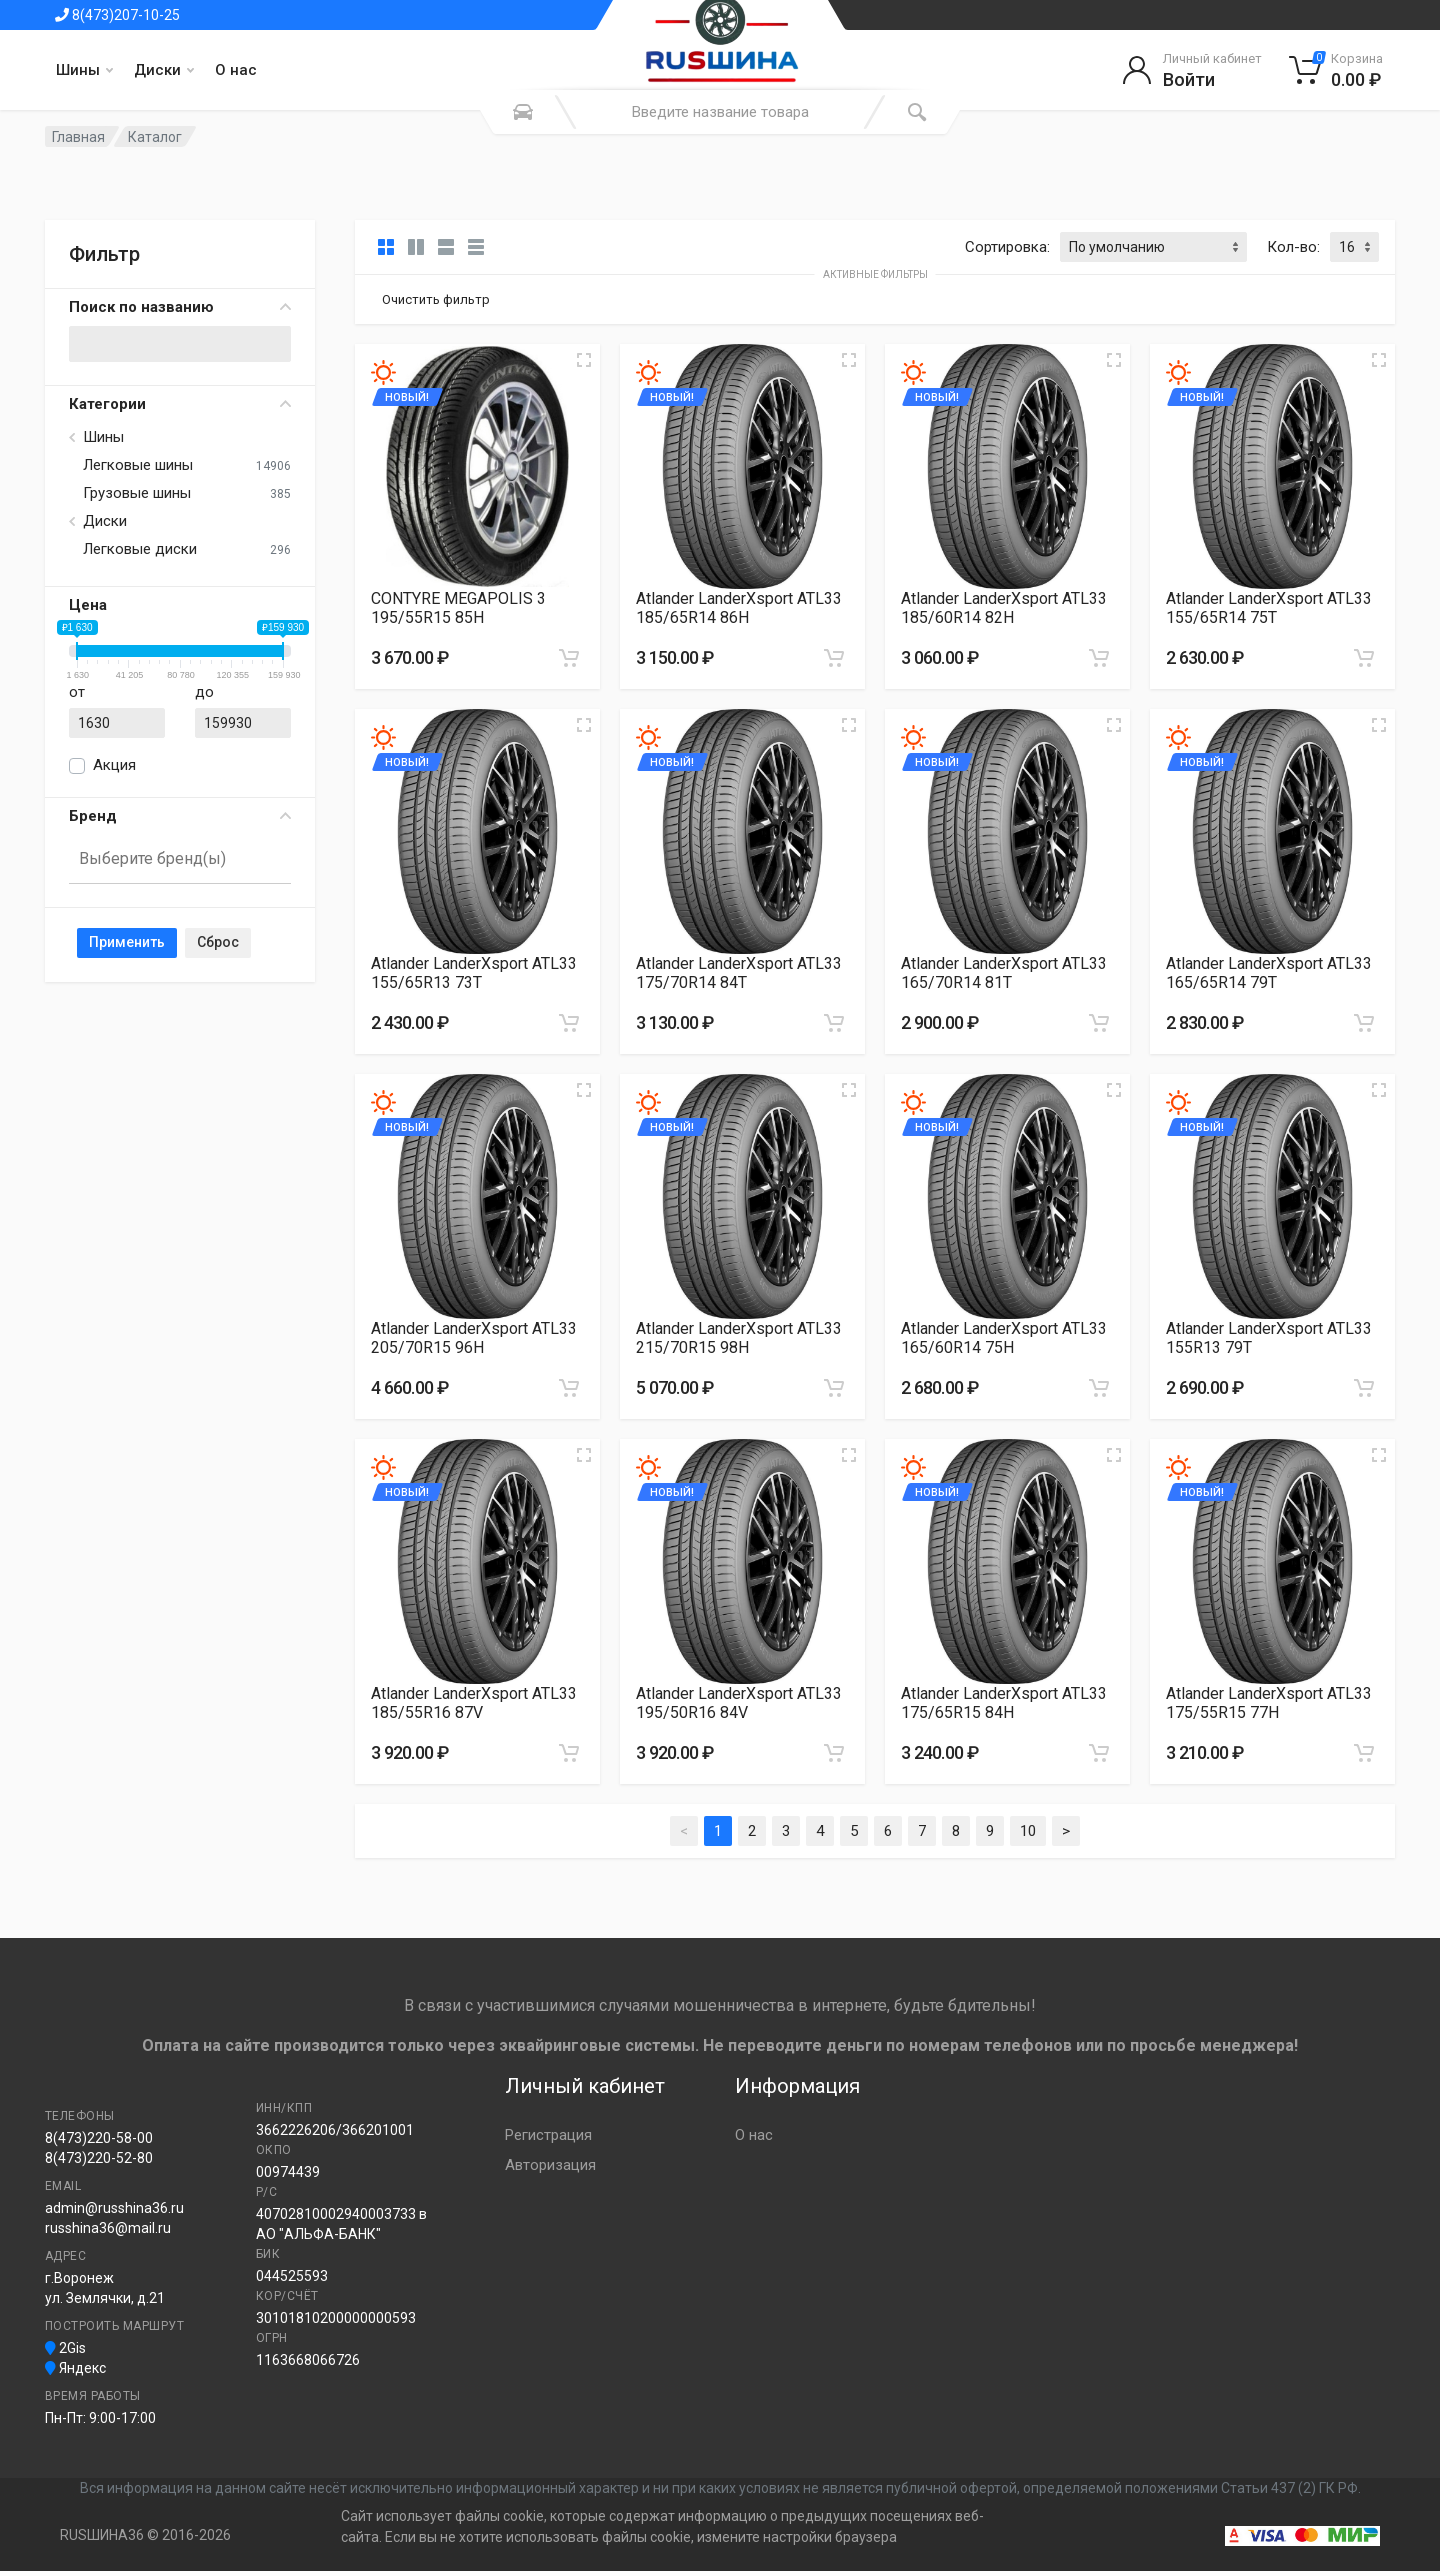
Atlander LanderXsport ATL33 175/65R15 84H (1004, 1703)
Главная (78, 137)
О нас (236, 70)
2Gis (65, 2348)
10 (1028, 1831)
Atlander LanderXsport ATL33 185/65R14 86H (739, 608)
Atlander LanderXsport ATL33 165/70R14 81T (1004, 973)
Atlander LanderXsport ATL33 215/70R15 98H (739, 1338)
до (204, 692)
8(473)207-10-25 (117, 15)
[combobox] (180, 860)
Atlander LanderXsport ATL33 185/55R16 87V (474, 1703)
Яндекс (75, 2368)
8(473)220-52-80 (99, 2158)
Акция (114, 765)
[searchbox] (171, 858)
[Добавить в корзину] (569, 658)
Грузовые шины (137, 493)
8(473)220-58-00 (99, 2138)
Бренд (180, 816)
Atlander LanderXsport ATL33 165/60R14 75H (1004, 1338)
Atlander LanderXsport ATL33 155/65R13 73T (474, 973)
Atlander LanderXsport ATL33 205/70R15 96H (474, 1338)
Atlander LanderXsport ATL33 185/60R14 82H (1004, 608)
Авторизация (550, 2165)
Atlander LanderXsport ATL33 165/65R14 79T (1269, 973)
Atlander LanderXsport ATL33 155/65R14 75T (1269, 608)
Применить (127, 942)
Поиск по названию (180, 307)
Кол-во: (1293, 247)
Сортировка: (1007, 247)
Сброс (218, 942)
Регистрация (548, 2135)
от (77, 692)
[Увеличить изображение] (584, 360)
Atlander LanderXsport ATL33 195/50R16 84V (739, 1703)
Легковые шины (138, 465)
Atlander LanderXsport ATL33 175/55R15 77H (1269, 1703)
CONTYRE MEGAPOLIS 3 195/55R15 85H (458, 608)
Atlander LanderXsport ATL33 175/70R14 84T (739, 973)
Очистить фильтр (436, 299)
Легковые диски (140, 549)
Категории (180, 404)
